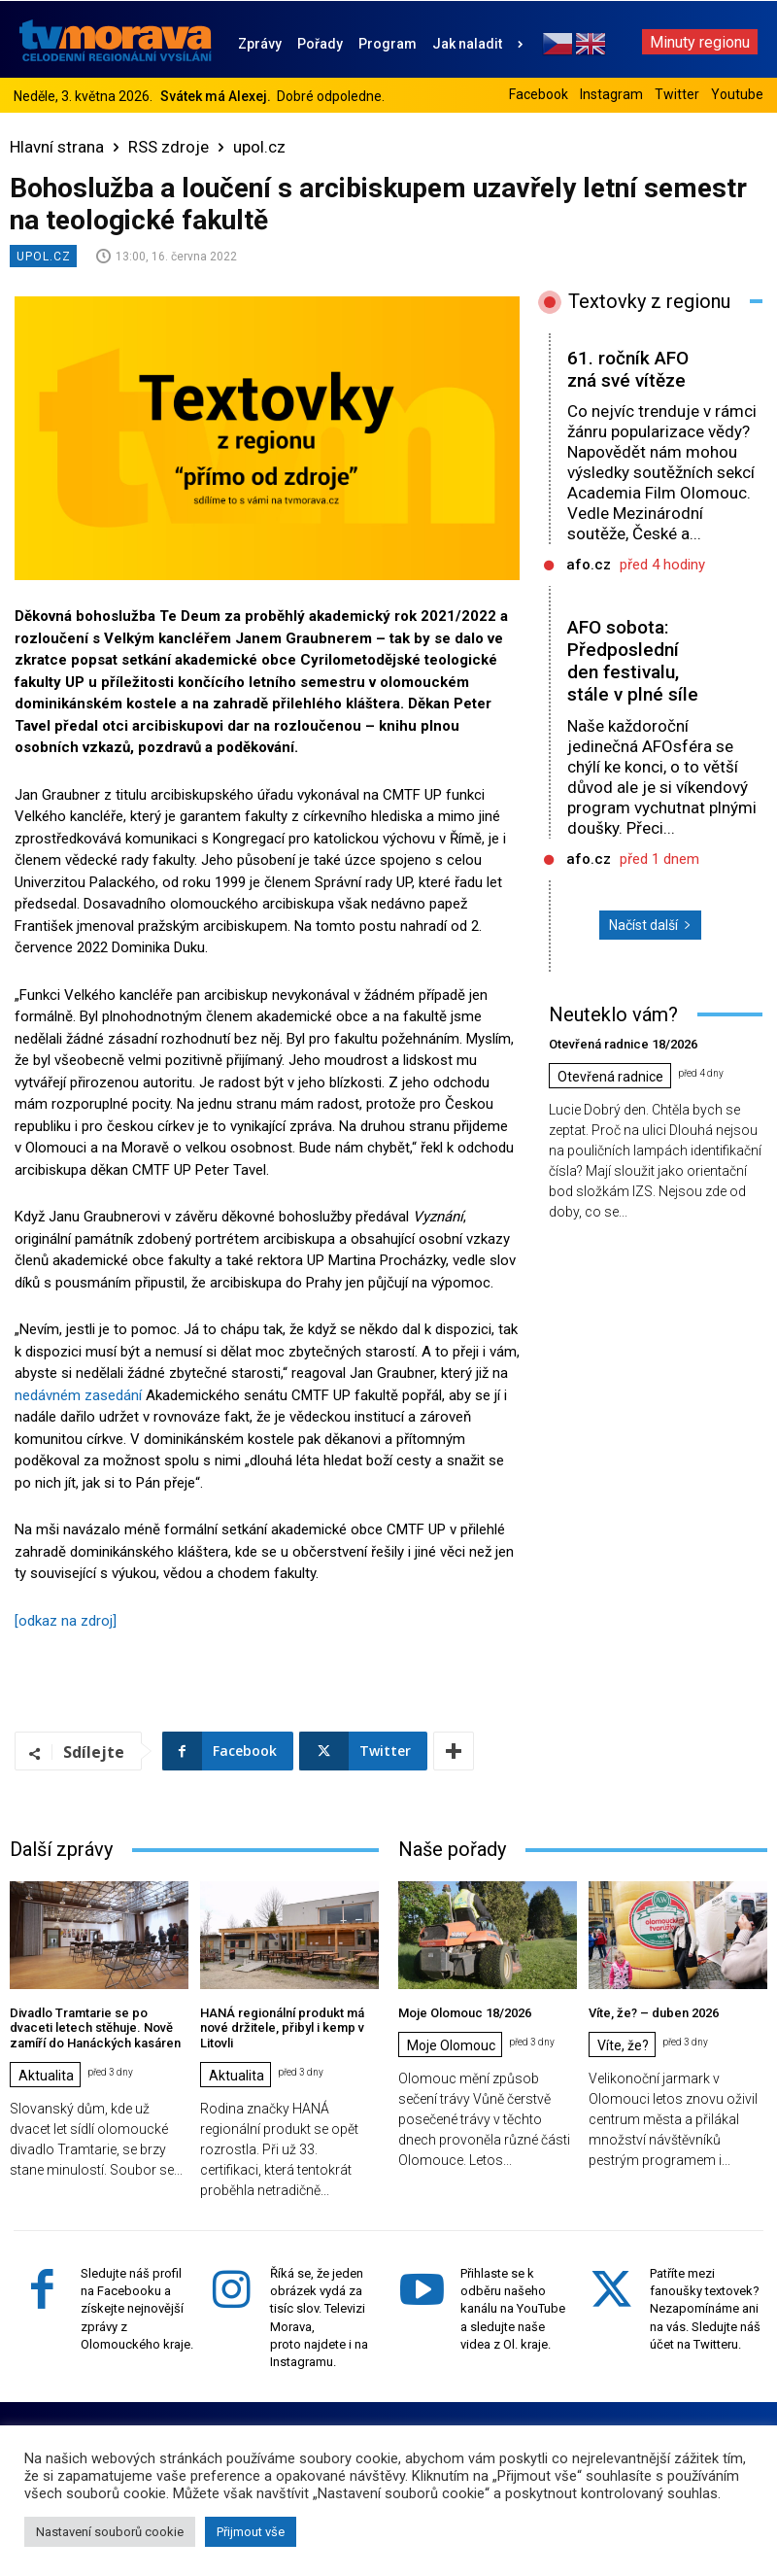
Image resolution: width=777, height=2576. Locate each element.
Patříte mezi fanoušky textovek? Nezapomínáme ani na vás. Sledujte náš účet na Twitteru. (705, 2309)
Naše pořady (452, 1849)
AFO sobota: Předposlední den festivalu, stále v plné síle (632, 660)
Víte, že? (623, 2045)
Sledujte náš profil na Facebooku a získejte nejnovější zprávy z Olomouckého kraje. (137, 2309)
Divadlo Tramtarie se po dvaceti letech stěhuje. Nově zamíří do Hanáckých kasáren (95, 2028)
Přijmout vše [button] (251, 2531)
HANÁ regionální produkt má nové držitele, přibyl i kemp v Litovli (282, 2028)
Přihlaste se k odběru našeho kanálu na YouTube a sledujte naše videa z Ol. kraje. (512, 2309)
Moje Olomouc (451, 2045)
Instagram (611, 94)
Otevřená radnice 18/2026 (623, 1044)
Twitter (677, 94)
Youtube (737, 94)
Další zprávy (61, 1849)
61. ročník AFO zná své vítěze (628, 369)
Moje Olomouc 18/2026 (464, 2013)
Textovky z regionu (649, 301)
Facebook (538, 94)
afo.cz (588, 564)
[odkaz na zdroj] (66, 1621)
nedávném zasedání (78, 1395)
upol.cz (259, 146)
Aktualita (46, 2075)
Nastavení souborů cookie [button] (110, 2531)
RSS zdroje (168, 146)
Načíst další (650, 925)
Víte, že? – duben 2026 (654, 2013)
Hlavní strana (57, 146)
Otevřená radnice (610, 1076)
